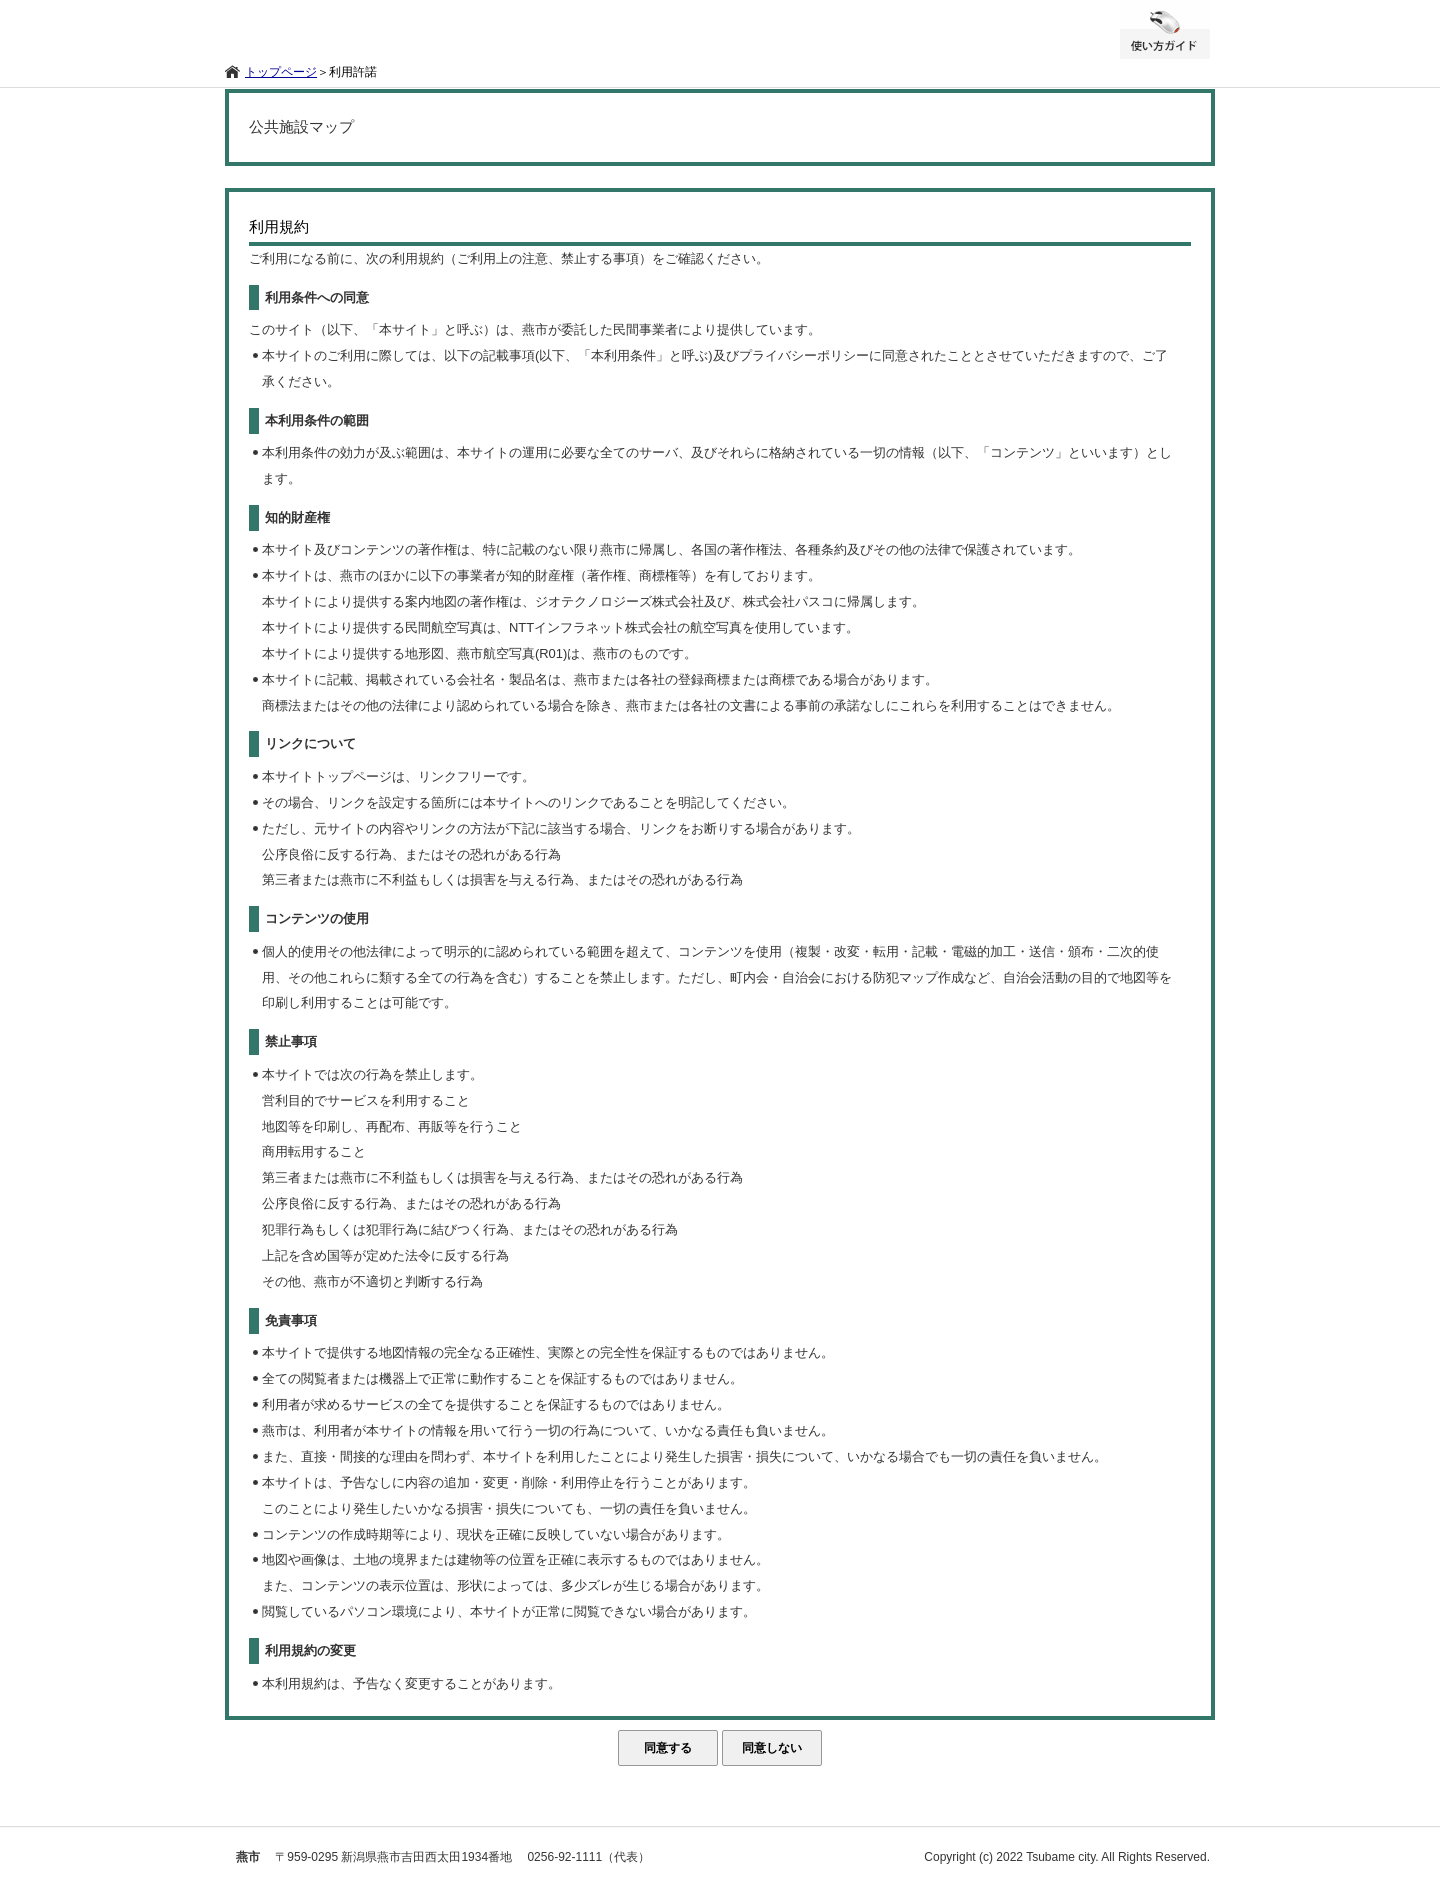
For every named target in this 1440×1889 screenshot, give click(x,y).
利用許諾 (353, 72)
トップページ (281, 72)
